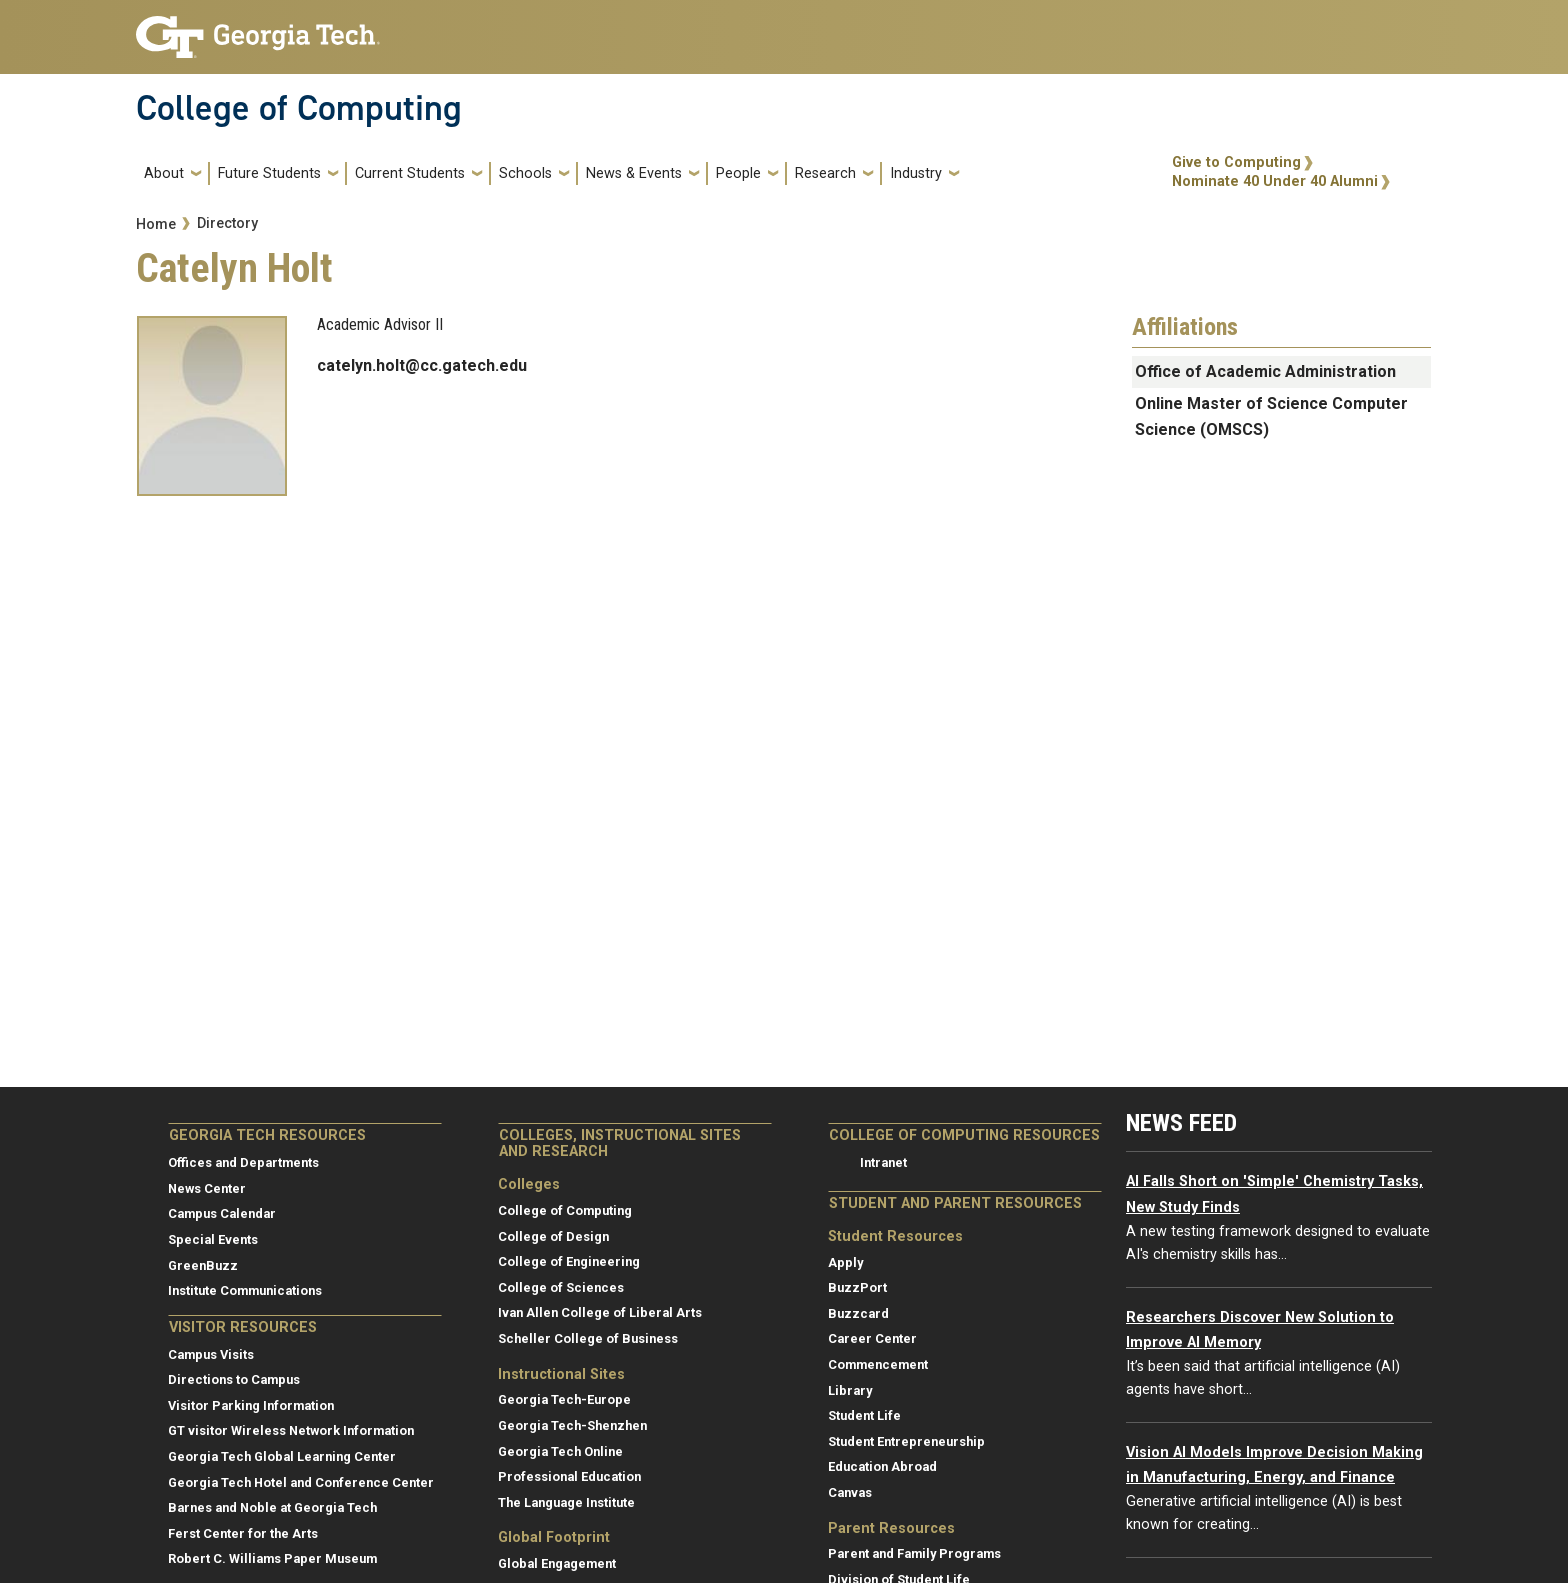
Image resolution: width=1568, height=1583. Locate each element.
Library (850, 1390)
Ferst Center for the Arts (243, 1533)
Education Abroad (882, 1466)
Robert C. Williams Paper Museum (272, 1558)
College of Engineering (569, 1261)
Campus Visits (211, 1354)
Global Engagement (557, 1563)
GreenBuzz (203, 1265)
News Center (207, 1188)
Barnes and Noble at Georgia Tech (272, 1507)
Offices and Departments (243, 1162)
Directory (227, 223)
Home (156, 224)
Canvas (850, 1492)
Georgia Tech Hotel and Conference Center (301, 1482)
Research (825, 173)
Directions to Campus (234, 1379)
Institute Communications (245, 1290)
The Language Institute (566, 1502)
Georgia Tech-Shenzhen (572, 1425)
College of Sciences (561, 1287)
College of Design (553, 1236)
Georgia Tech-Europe (564, 1399)
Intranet (883, 1162)
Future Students (269, 173)
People (738, 173)
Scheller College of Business (588, 1338)
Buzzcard (858, 1313)
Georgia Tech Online (560, 1451)
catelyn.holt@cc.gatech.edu (422, 365)
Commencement (878, 1364)
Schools (525, 173)
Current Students (410, 173)
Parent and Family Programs (914, 1553)
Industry (916, 173)
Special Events (213, 1239)
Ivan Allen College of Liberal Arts (600, 1312)
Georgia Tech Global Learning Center (282, 1456)
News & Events (634, 173)
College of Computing (299, 108)
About (164, 173)
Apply (845, 1262)
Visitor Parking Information (251, 1405)
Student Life (864, 1415)
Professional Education (569, 1476)
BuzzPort (857, 1287)
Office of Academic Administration (1265, 371)
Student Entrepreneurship (906, 1441)
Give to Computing (1236, 162)
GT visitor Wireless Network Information (291, 1430)
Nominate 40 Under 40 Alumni (1275, 181)
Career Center (872, 1338)
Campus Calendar (222, 1213)
